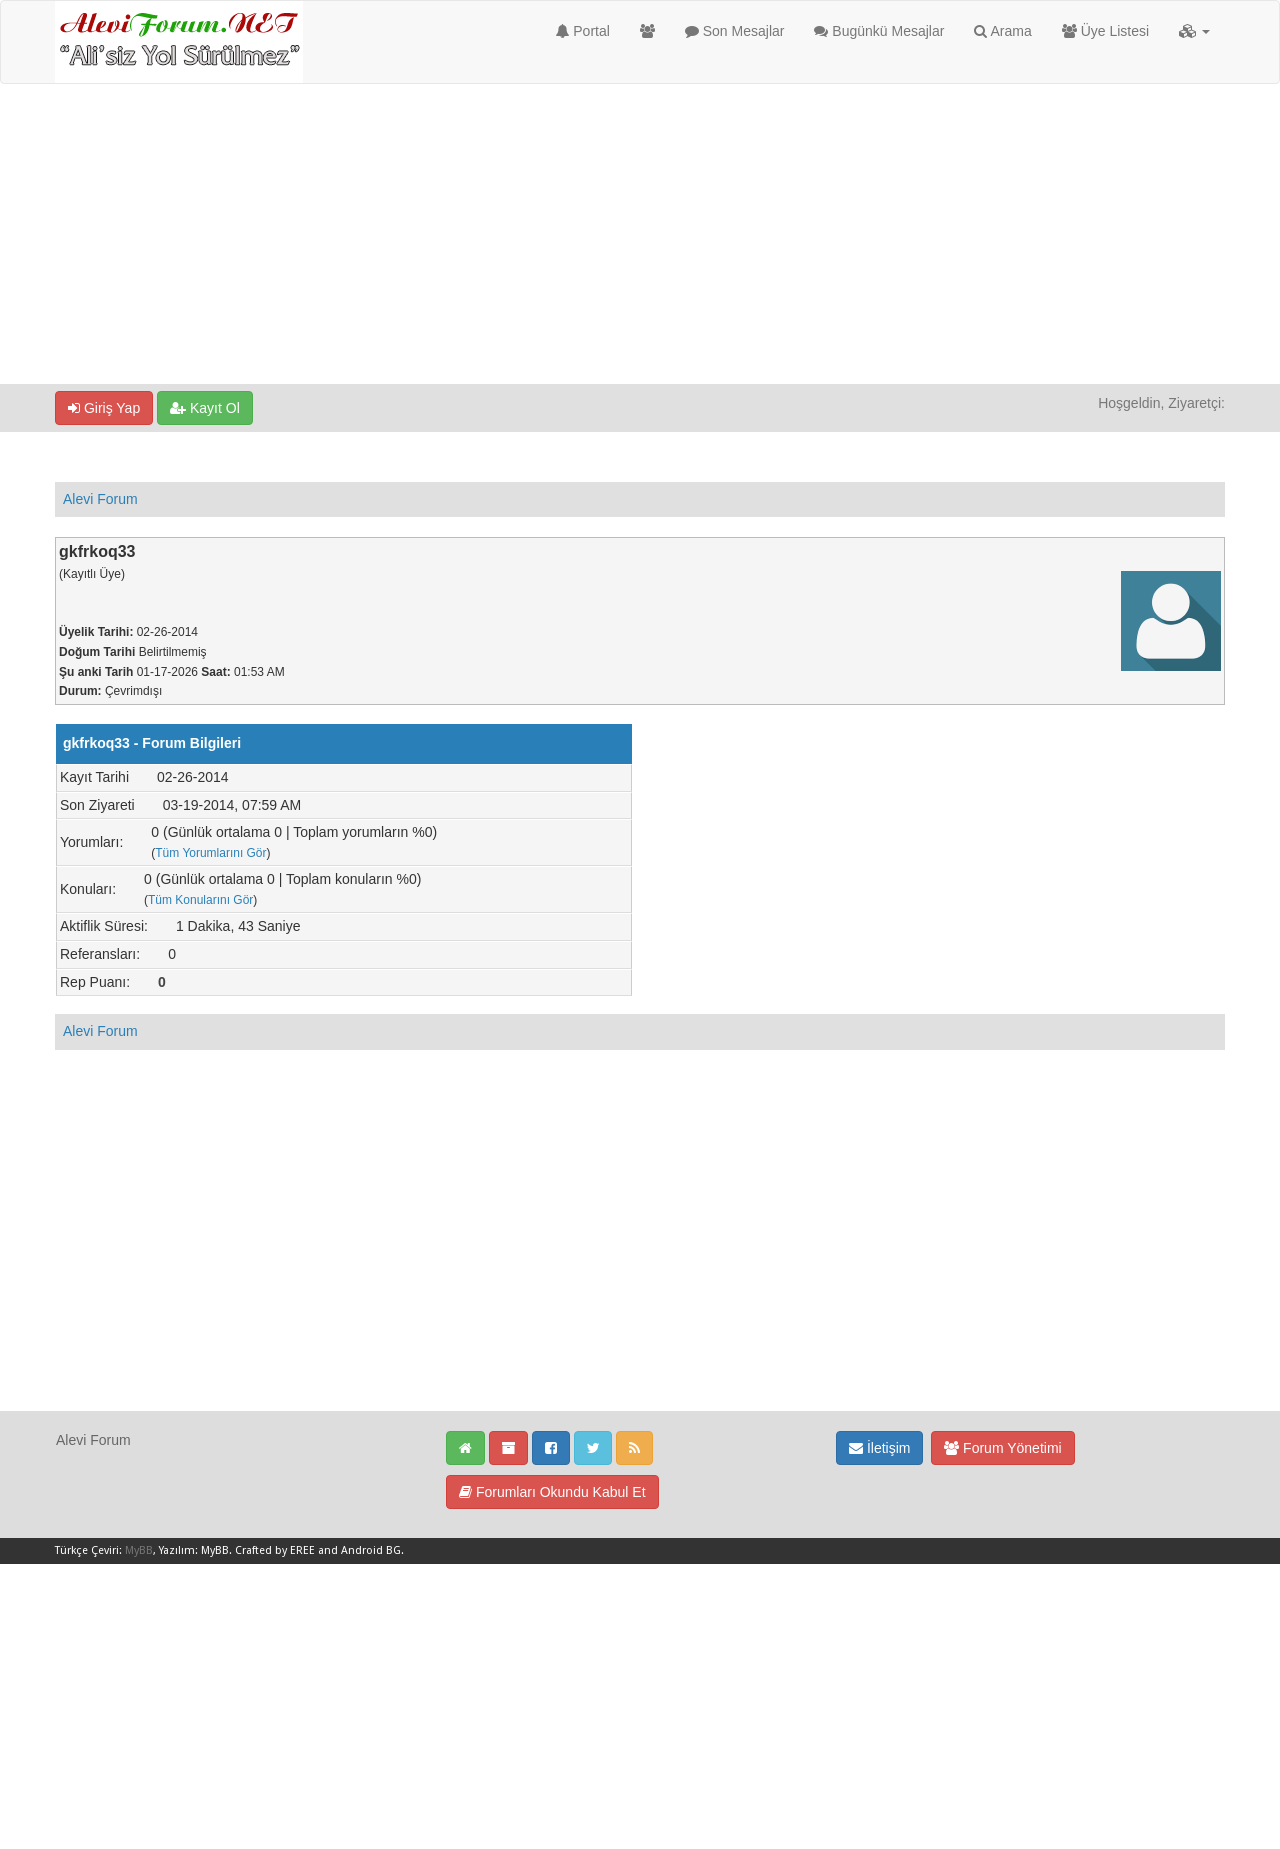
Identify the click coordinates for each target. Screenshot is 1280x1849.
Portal (582, 31)
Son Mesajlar (735, 31)
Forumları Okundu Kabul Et (552, 1492)
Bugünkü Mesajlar (879, 31)
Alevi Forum (100, 499)
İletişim (879, 1448)
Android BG (371, 1550)
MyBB (139, 1550)
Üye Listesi (1105, 31)
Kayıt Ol (205, 408)
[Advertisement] (640, 234)
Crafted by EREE (275, 1550)
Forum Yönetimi (1002, 1448)
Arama (1002, 31)
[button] (1194, 31)
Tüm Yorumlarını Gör (210, 853)
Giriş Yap (104, 408)
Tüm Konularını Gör (200, 900)
